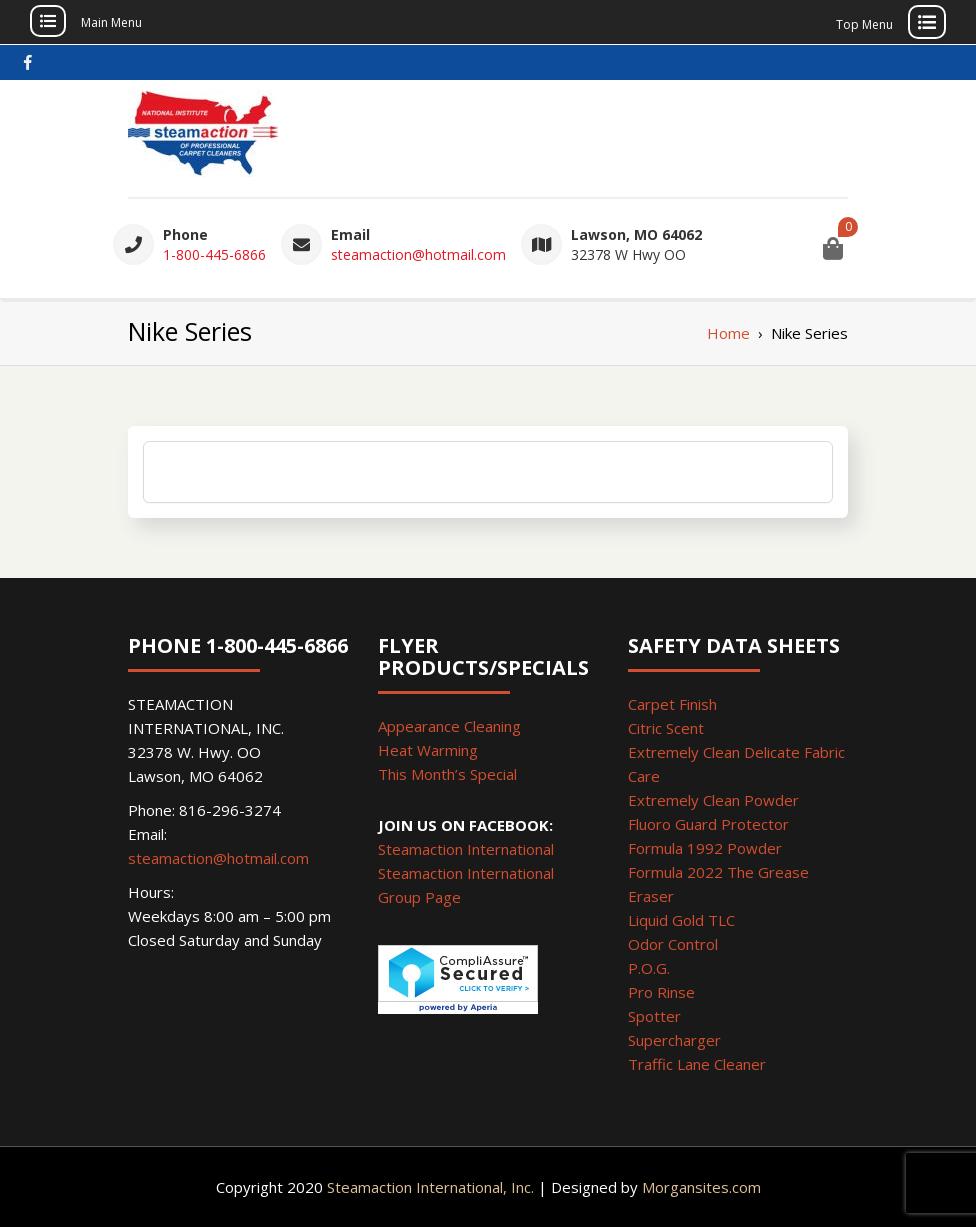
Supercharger (674, 1040)
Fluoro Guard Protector (708, 824)
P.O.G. (649, 968)
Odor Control (673, 944)
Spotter (654, 1016)
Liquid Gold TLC (681, 920)
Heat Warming (428, 750)
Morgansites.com (701, 1187)
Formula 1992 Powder (705, 848)
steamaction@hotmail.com (418, 254)
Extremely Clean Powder (713, 800)
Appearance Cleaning (449, 726)
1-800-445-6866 (214, 254)
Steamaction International (466, 849)
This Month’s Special (447, 774)
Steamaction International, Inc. (430, 1187)
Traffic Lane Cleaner (697, 1064)
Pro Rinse (661, 992)
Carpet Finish (672, 704)
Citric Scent (666, 728)
